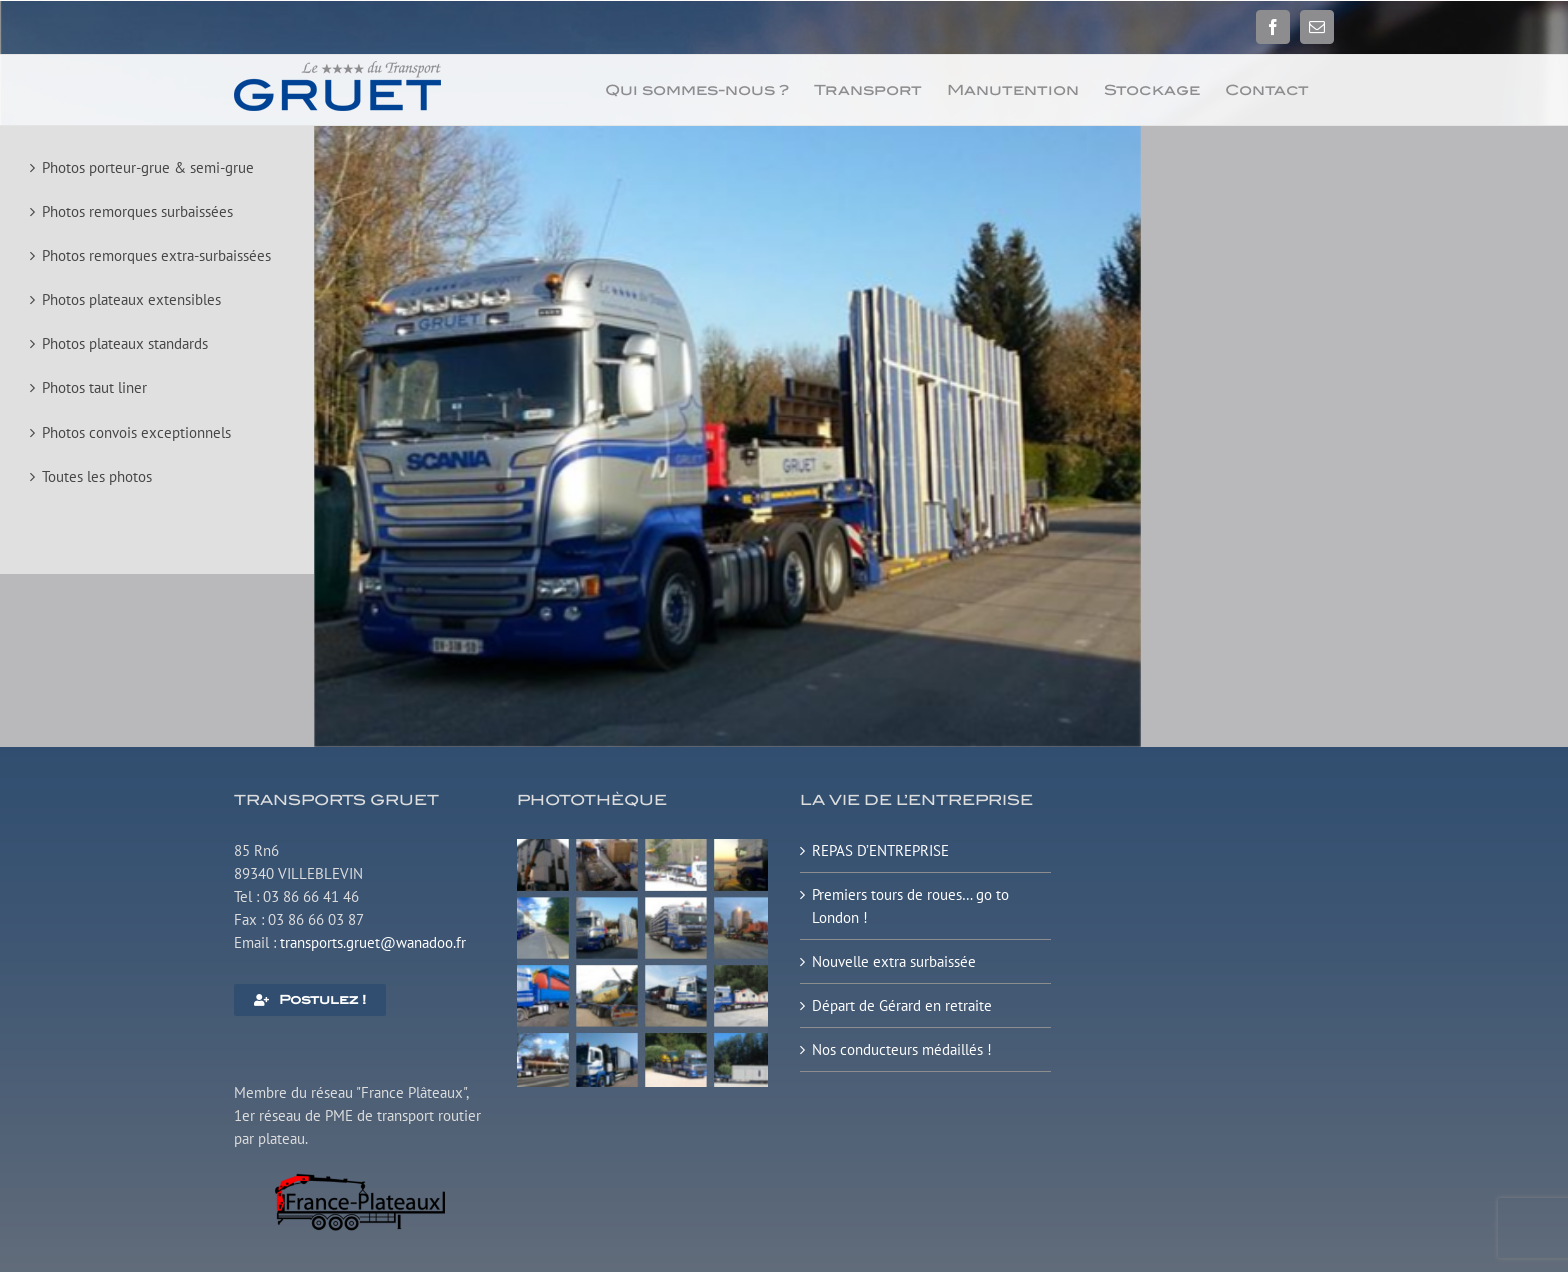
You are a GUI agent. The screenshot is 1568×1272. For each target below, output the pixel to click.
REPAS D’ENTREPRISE (880, 850)
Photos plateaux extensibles (131, 299)
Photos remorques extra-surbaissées (156, 255)
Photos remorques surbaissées (137, 211)
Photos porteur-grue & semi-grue (148, 167)
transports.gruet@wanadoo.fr (373, 942)
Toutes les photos (97, 476)
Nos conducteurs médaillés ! (902, 1049)
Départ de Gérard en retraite (902, 1005)
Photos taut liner (94, 387)
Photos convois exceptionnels (136, 432)
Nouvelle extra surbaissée (894, 961)
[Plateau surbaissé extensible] (642, 846)
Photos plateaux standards (125, 343)
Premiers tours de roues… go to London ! (910, 906)
